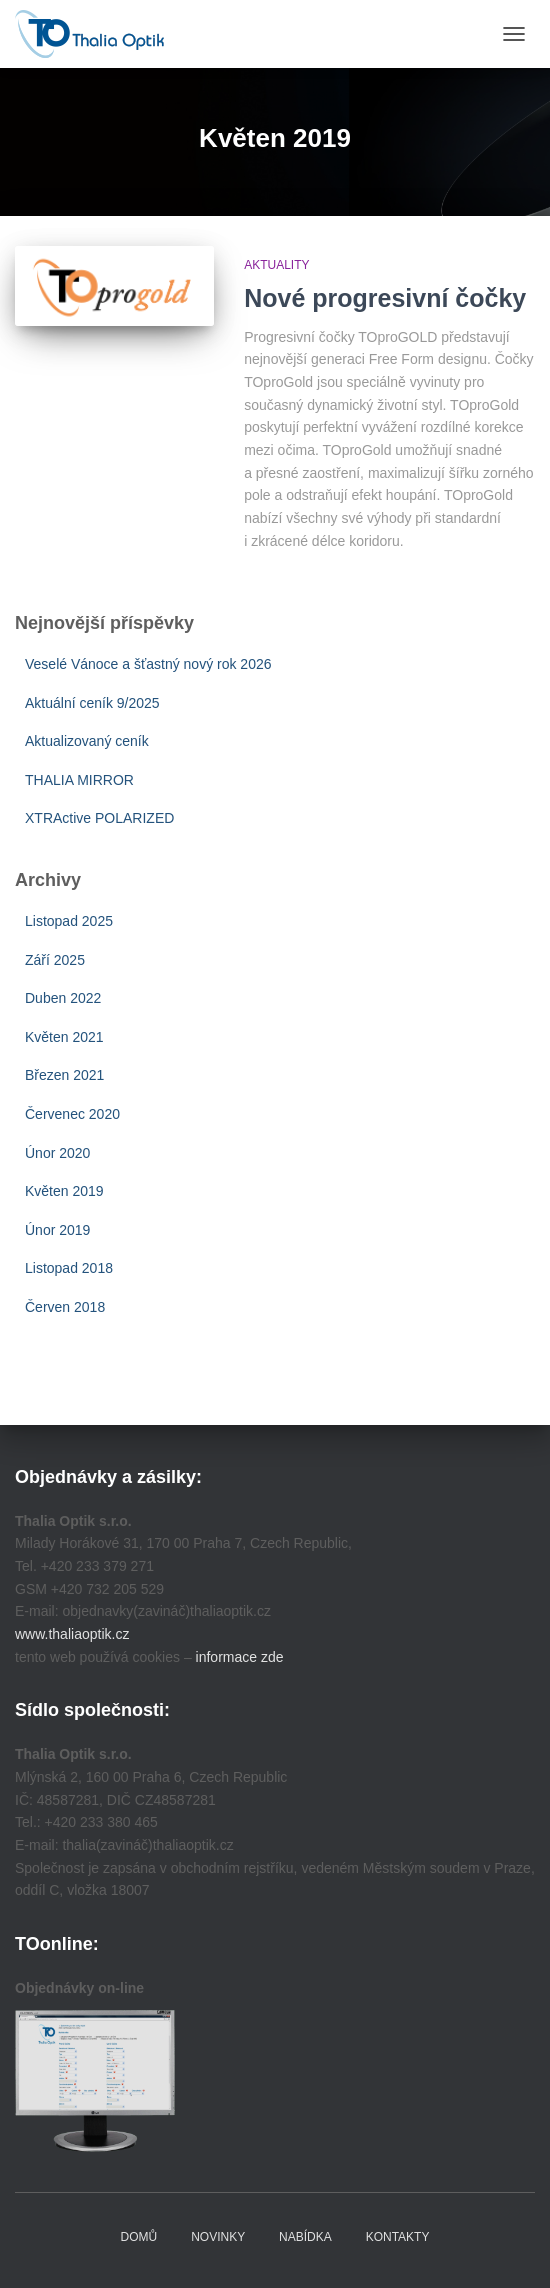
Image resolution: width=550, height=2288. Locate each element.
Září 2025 (55, 960)
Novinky (218, 2237)
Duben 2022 (63, 998)
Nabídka (305, 2237)
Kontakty (398, 2237)
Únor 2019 (57, 1230)
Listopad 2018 (69, 1268)
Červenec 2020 (72, 1114)
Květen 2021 (64, 1037)
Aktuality (276, 265)
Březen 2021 (64, 1075)
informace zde (240, 1657)
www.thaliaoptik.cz (72, 1634)
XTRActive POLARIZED (99, 818)
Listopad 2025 (69, 921)
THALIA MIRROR (79, 780)
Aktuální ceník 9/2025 (92, 703)
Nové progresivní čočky (385, 298)
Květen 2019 (64, 1191)
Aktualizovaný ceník (87, 741)
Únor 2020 (57, 1153)
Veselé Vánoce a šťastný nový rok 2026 (148, 664)
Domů (139, 2237)
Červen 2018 (65, 1307)
